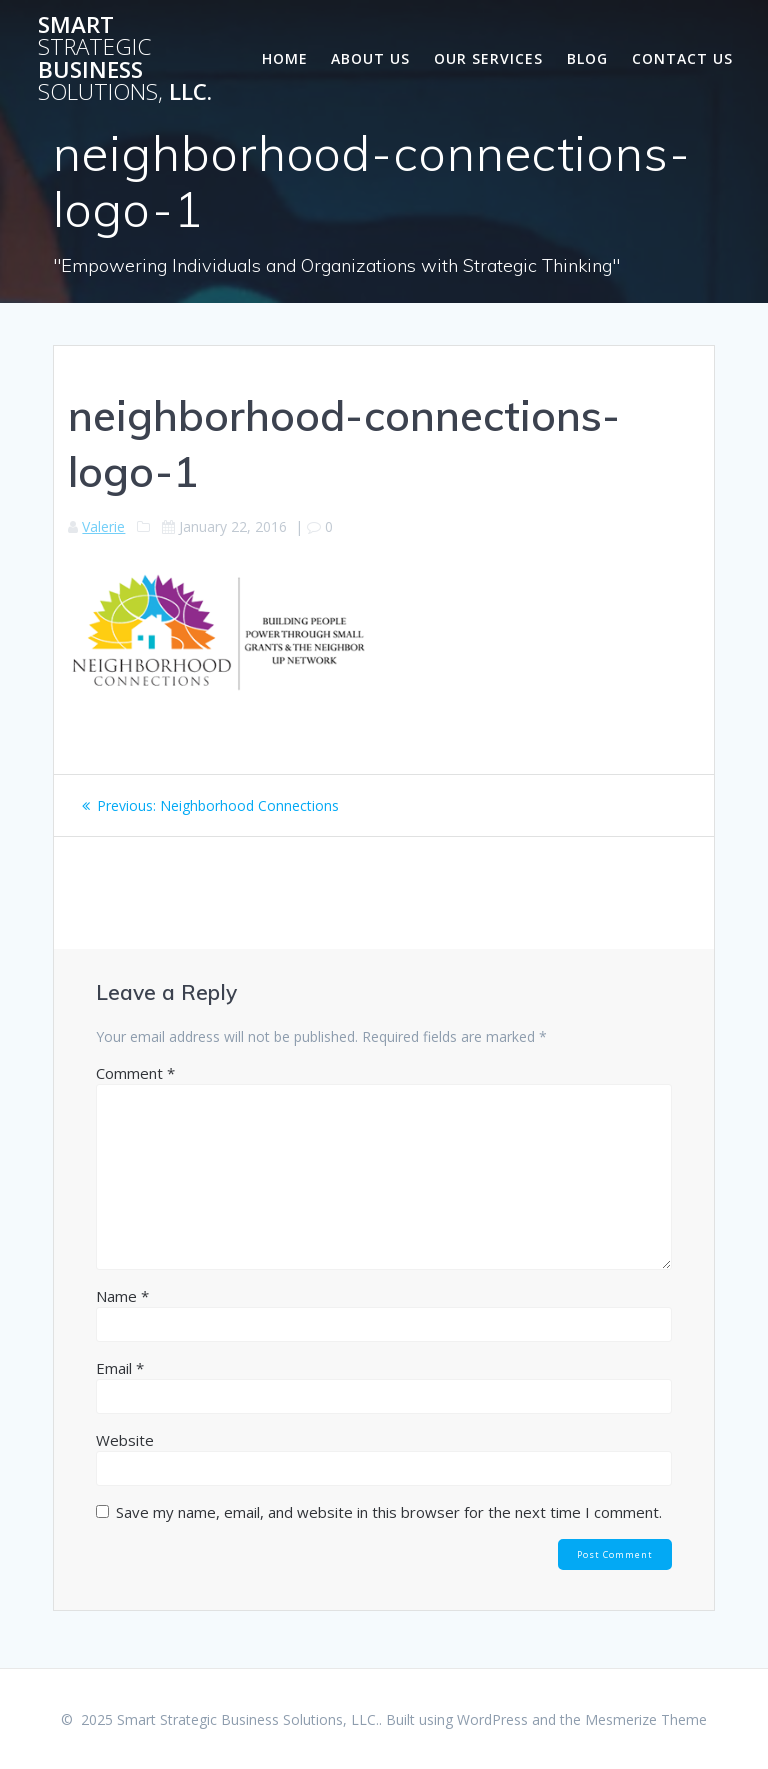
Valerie (103, 526)
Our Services (488, 58)
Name (122, 1296)
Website (125, 1440)
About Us (370, 58)
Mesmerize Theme (646, 1719)
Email (120, 1368)
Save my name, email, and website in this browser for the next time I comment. (389, 1512)
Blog (587, 58)
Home (285, 58)
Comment (135, 1073)
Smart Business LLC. (125, 59)
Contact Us (682, 58)
